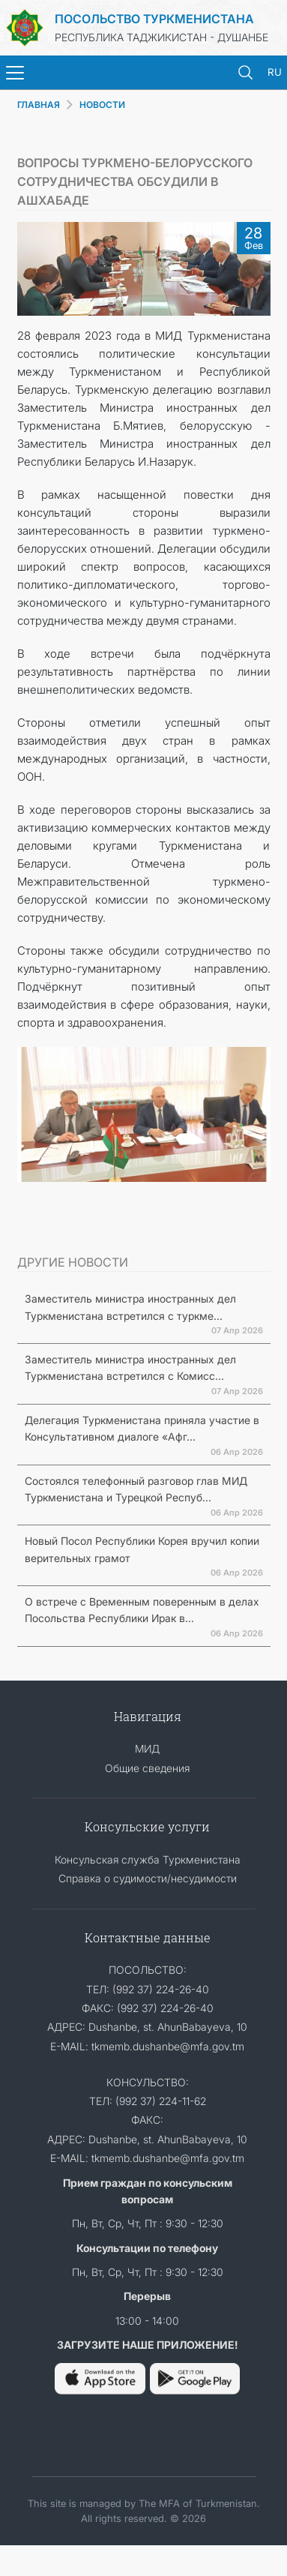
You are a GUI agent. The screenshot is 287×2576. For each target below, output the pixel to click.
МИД (147, 1748)
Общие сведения (147, 1768)
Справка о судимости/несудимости (147, 1878)
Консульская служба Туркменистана (148, 1859)
